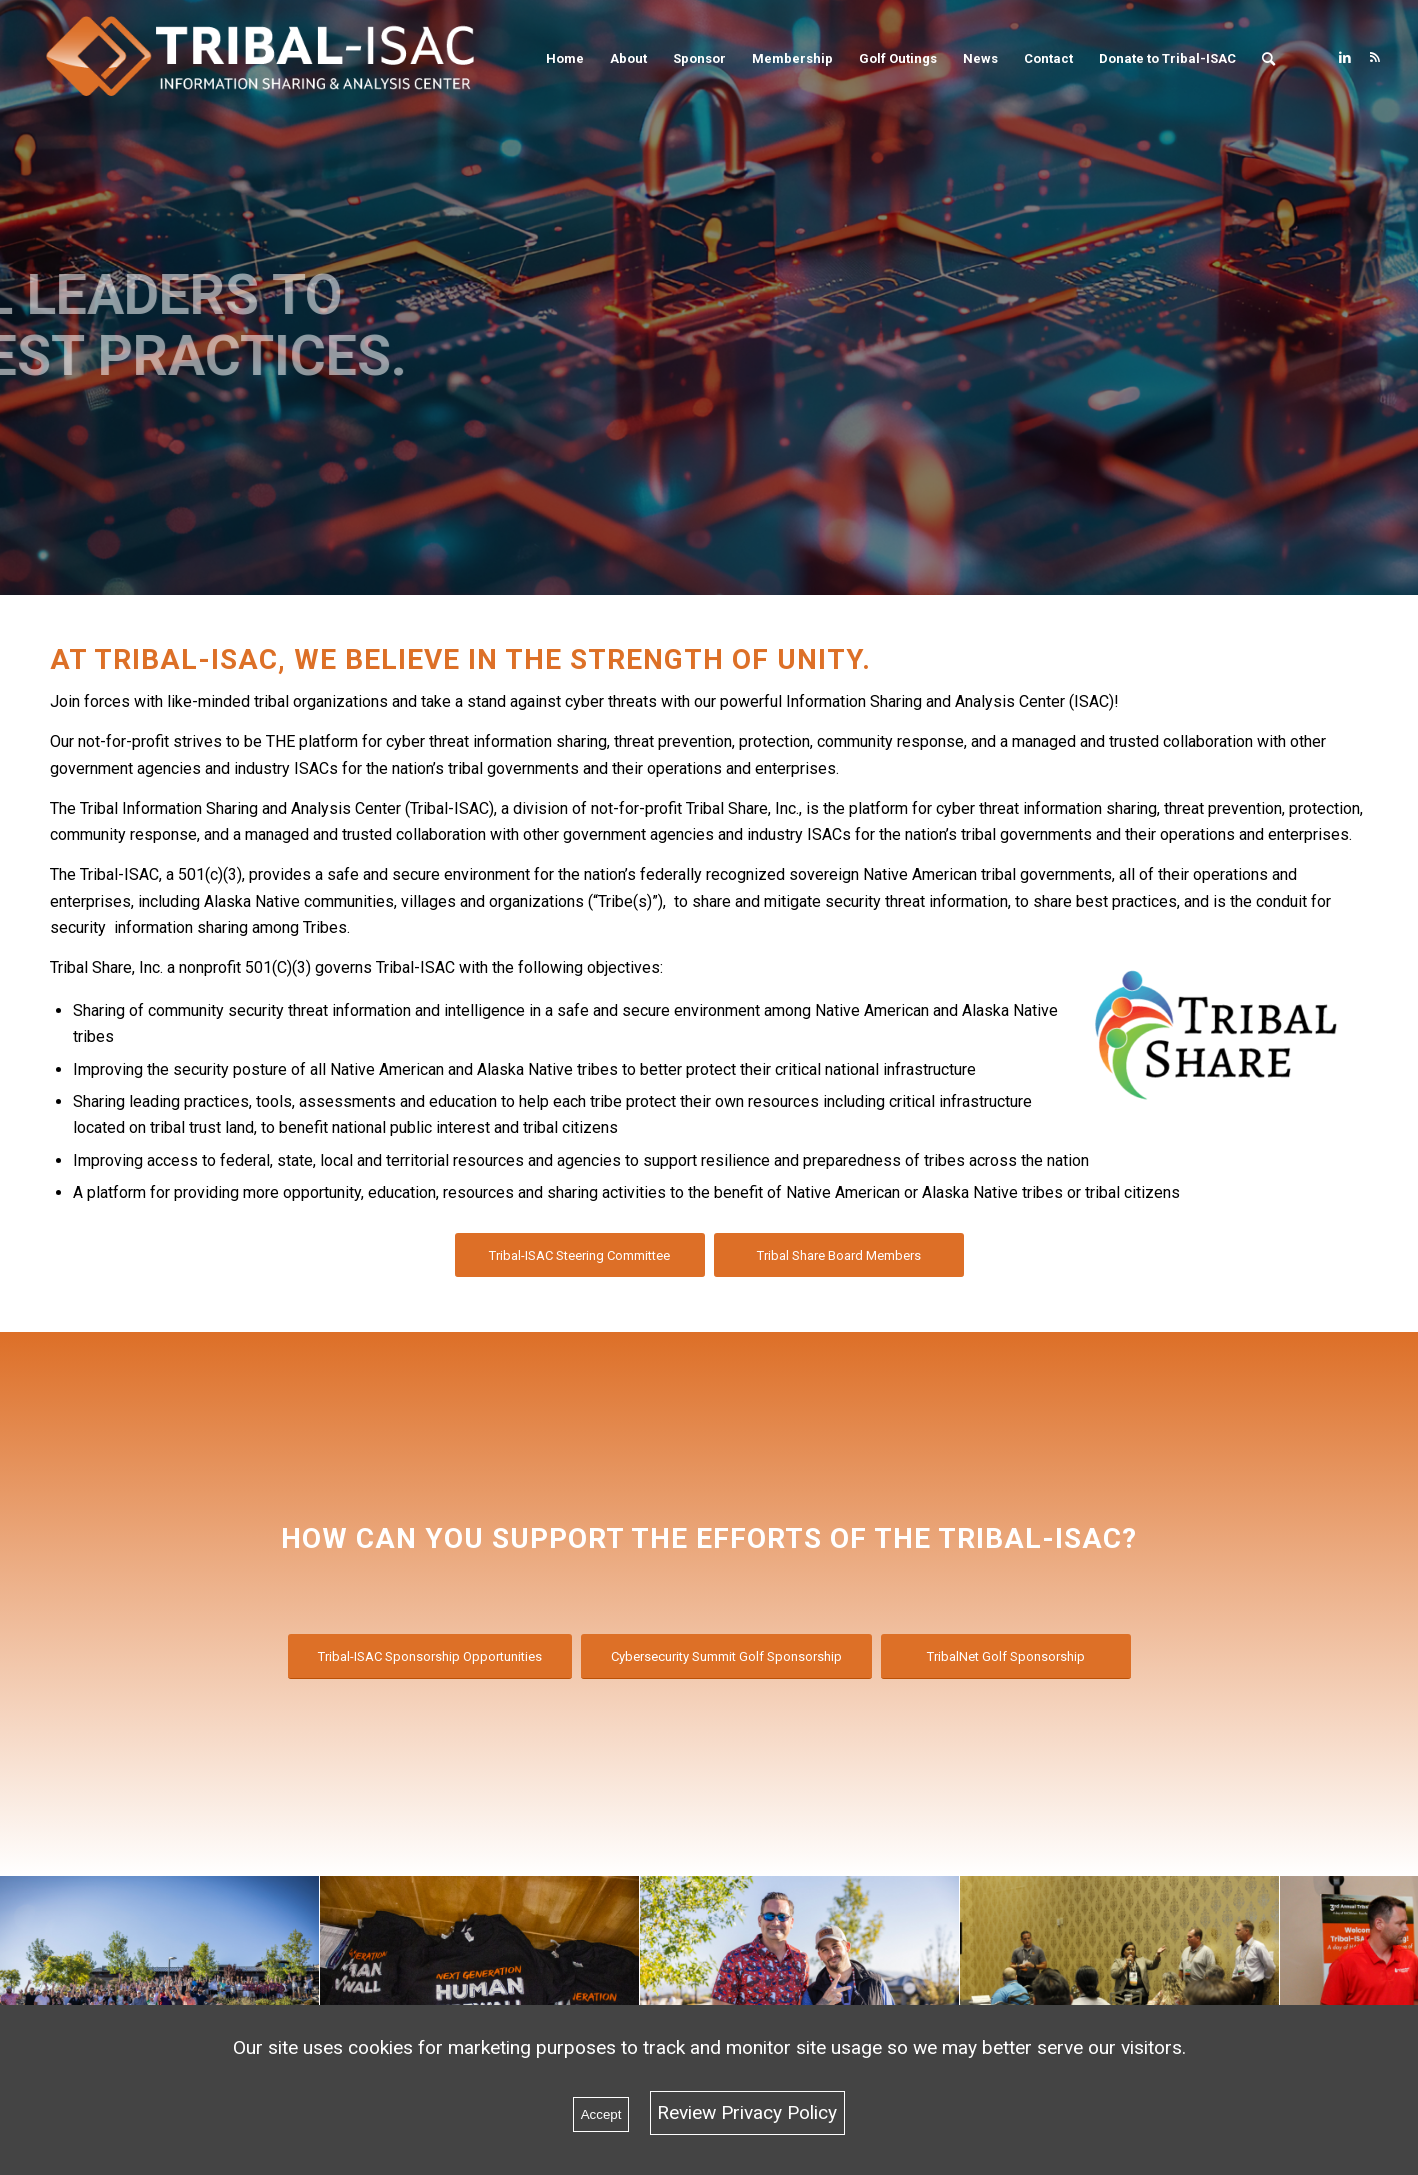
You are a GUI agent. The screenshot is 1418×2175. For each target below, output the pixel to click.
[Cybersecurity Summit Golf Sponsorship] (726, 1656)
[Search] (1268, 59)
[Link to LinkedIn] (1345, 58)
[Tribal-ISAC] (273, 59)
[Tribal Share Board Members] (839, 1255)
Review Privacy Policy (747, 2112)
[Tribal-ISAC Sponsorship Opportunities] (430, 1656)
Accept (601, 2114)
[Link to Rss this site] (1375, 58)
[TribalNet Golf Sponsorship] (1006, 1656)
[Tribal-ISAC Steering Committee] (580, 1255)
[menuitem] (565, 59)
